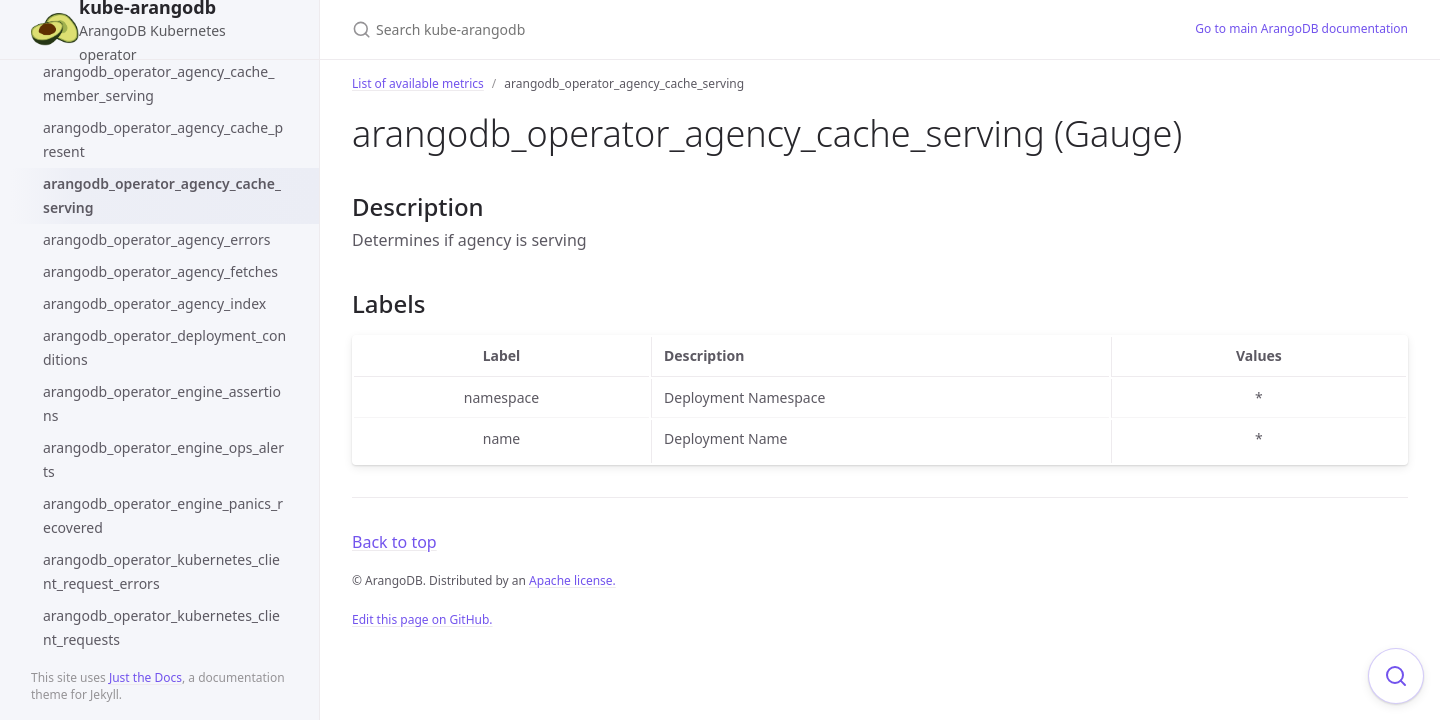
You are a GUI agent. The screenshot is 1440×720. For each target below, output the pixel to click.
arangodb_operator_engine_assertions (162, 403)
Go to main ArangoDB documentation (1301, 28)
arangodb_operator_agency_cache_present (163, 139)
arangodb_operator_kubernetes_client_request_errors (161, 571)
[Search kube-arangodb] (588, 29)
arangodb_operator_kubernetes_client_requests (161, 627)
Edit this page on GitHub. (422, 619)
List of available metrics (418, 83)
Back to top (394, 542)
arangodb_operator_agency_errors (156, 239)
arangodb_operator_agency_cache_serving (162, 195)
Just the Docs (145, 677)
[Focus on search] (1396, 676)
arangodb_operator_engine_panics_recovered (163, 515)
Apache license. (572, 580)
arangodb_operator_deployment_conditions (164, 347)
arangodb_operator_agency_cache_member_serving (158, 83)
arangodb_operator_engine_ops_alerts (163, 459)
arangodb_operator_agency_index (154, 303)
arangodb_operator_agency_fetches (160, 271)
